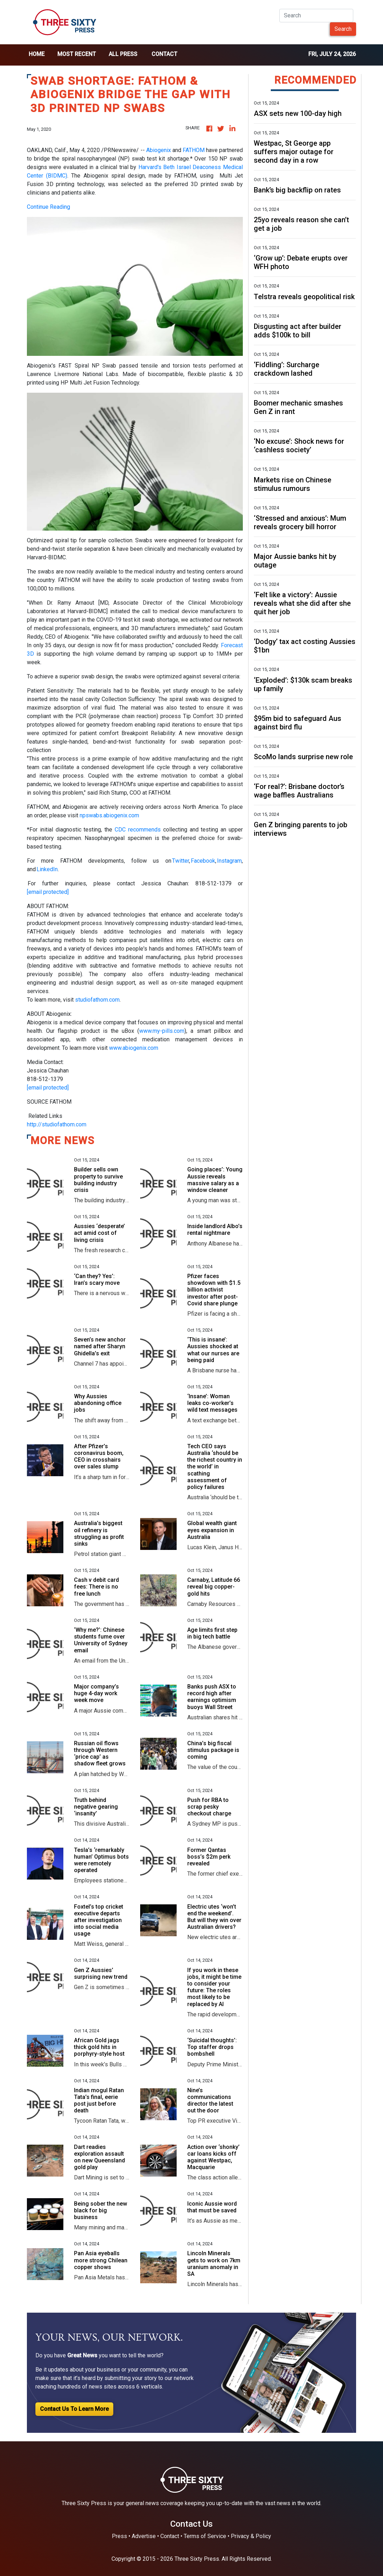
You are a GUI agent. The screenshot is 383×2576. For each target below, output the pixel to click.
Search (343, 29)
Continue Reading (48, 206)
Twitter (180, 860)
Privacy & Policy (251, 2536)
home (37, 54)
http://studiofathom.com (56, 1124)
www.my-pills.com (161, 1030)
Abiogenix (158, 150)
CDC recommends (138, 829)
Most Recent (76, 54)
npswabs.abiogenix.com (109, 815)
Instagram (229, 860)
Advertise (144, 2536)
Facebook (203, 860)
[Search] (316, 15)
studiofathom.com (97, 999)
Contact (164, 54)
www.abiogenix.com (133, 1048)
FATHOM (194, 150)
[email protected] (48, 892)
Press (119, 2536)
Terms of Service (205, 2536)
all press (123, 54)
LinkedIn (47, 869)
